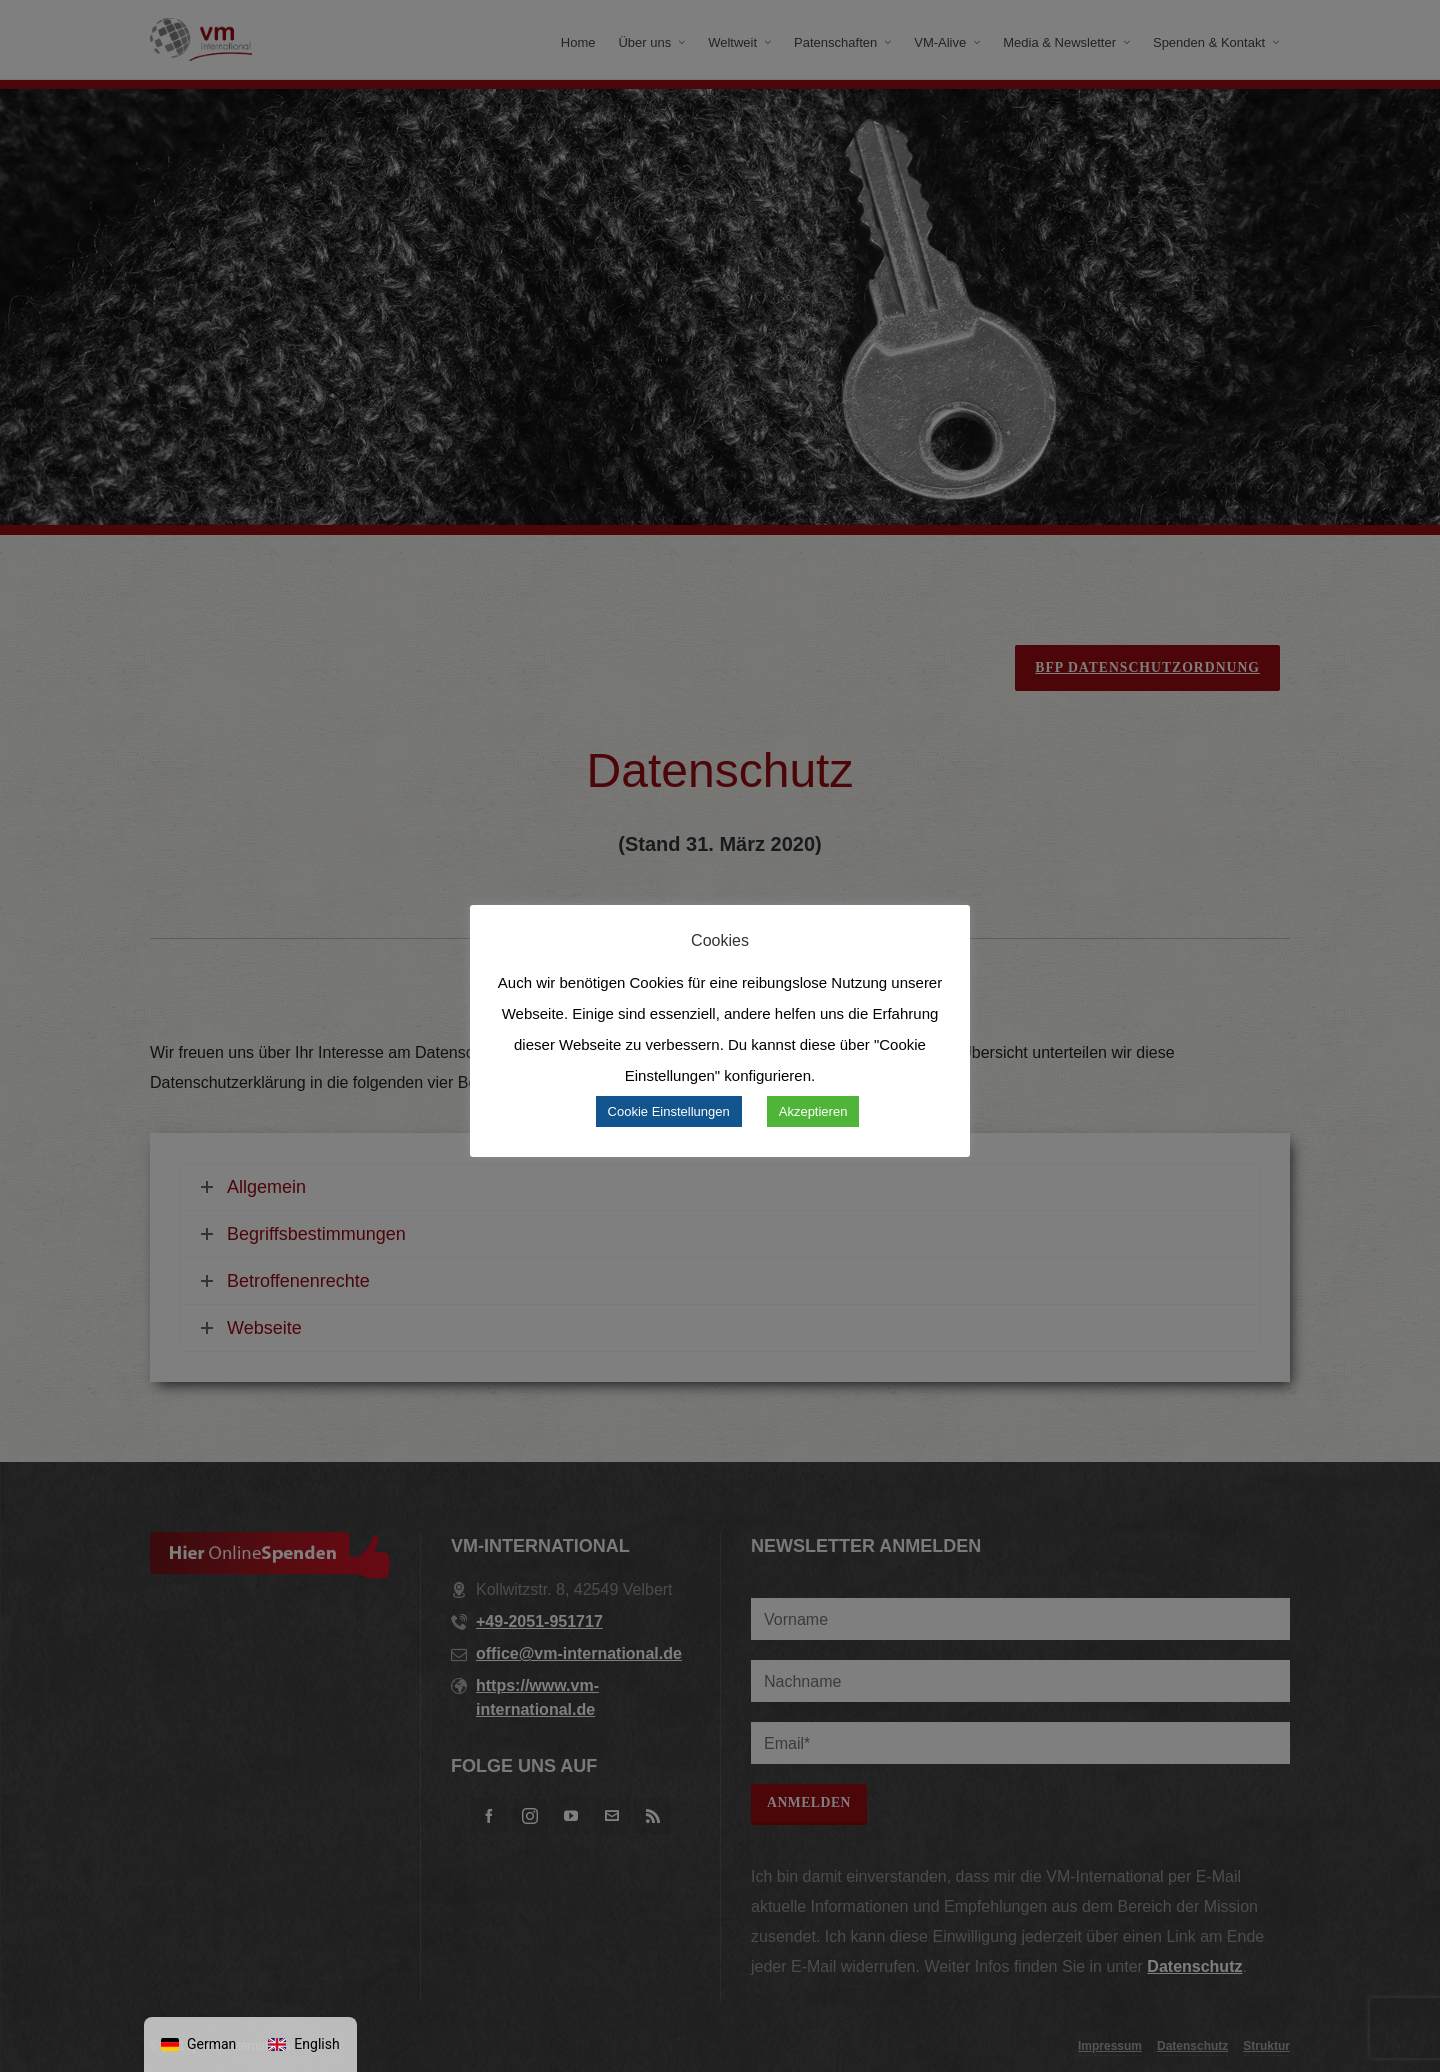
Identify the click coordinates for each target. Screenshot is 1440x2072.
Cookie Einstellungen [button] (669, 1111)
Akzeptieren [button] (813, 1111)
